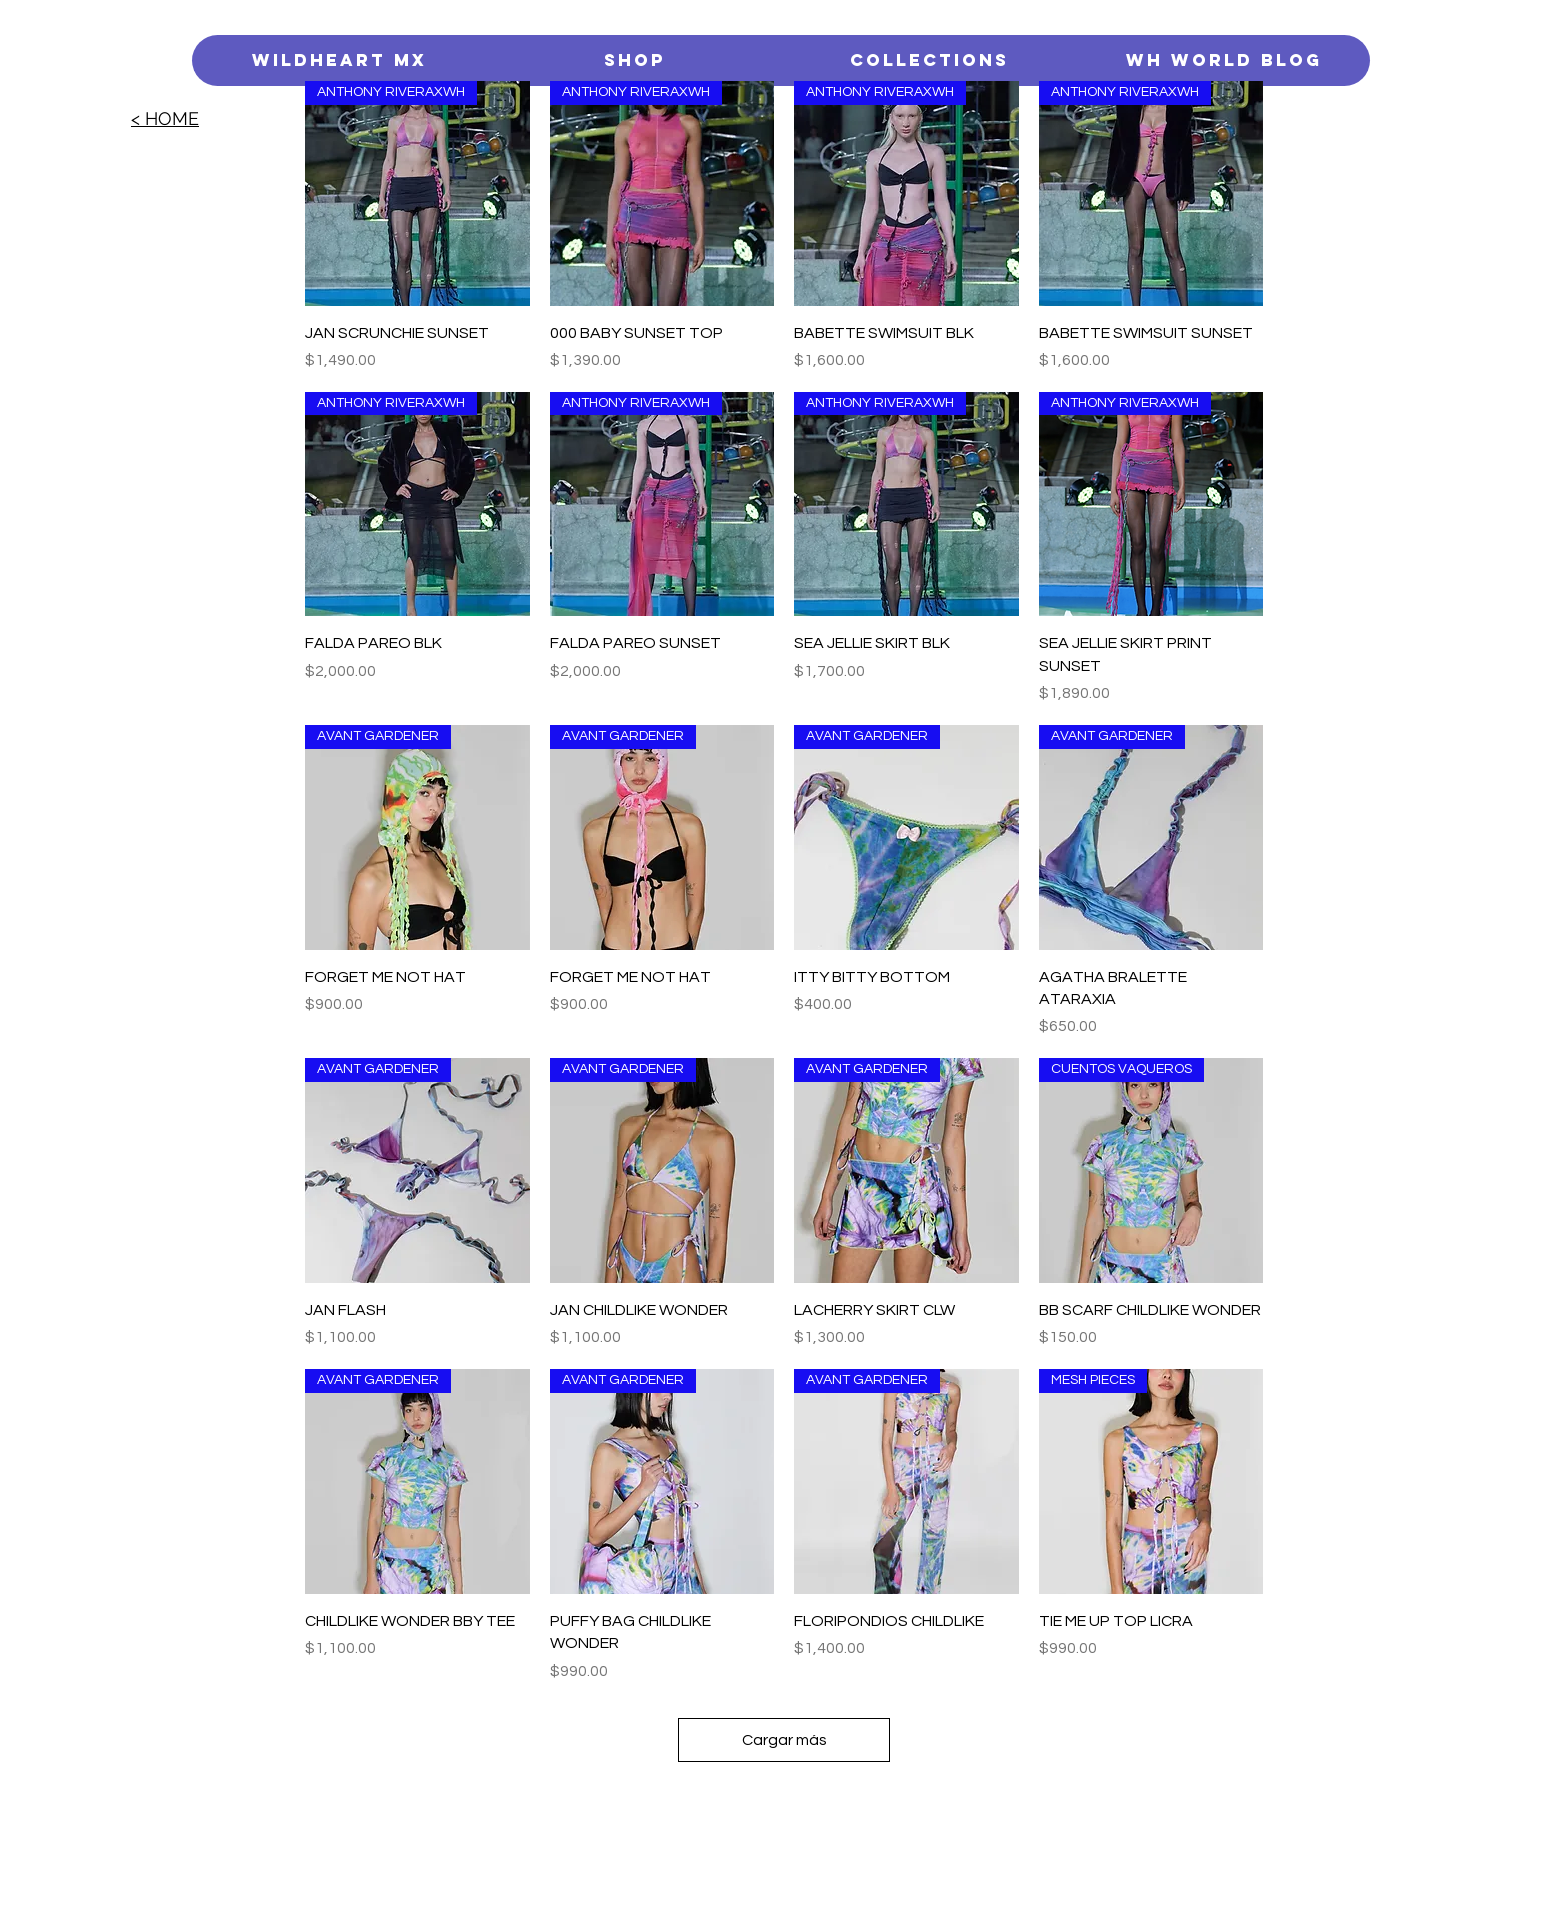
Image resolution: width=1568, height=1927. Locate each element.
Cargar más (784, 1740)
